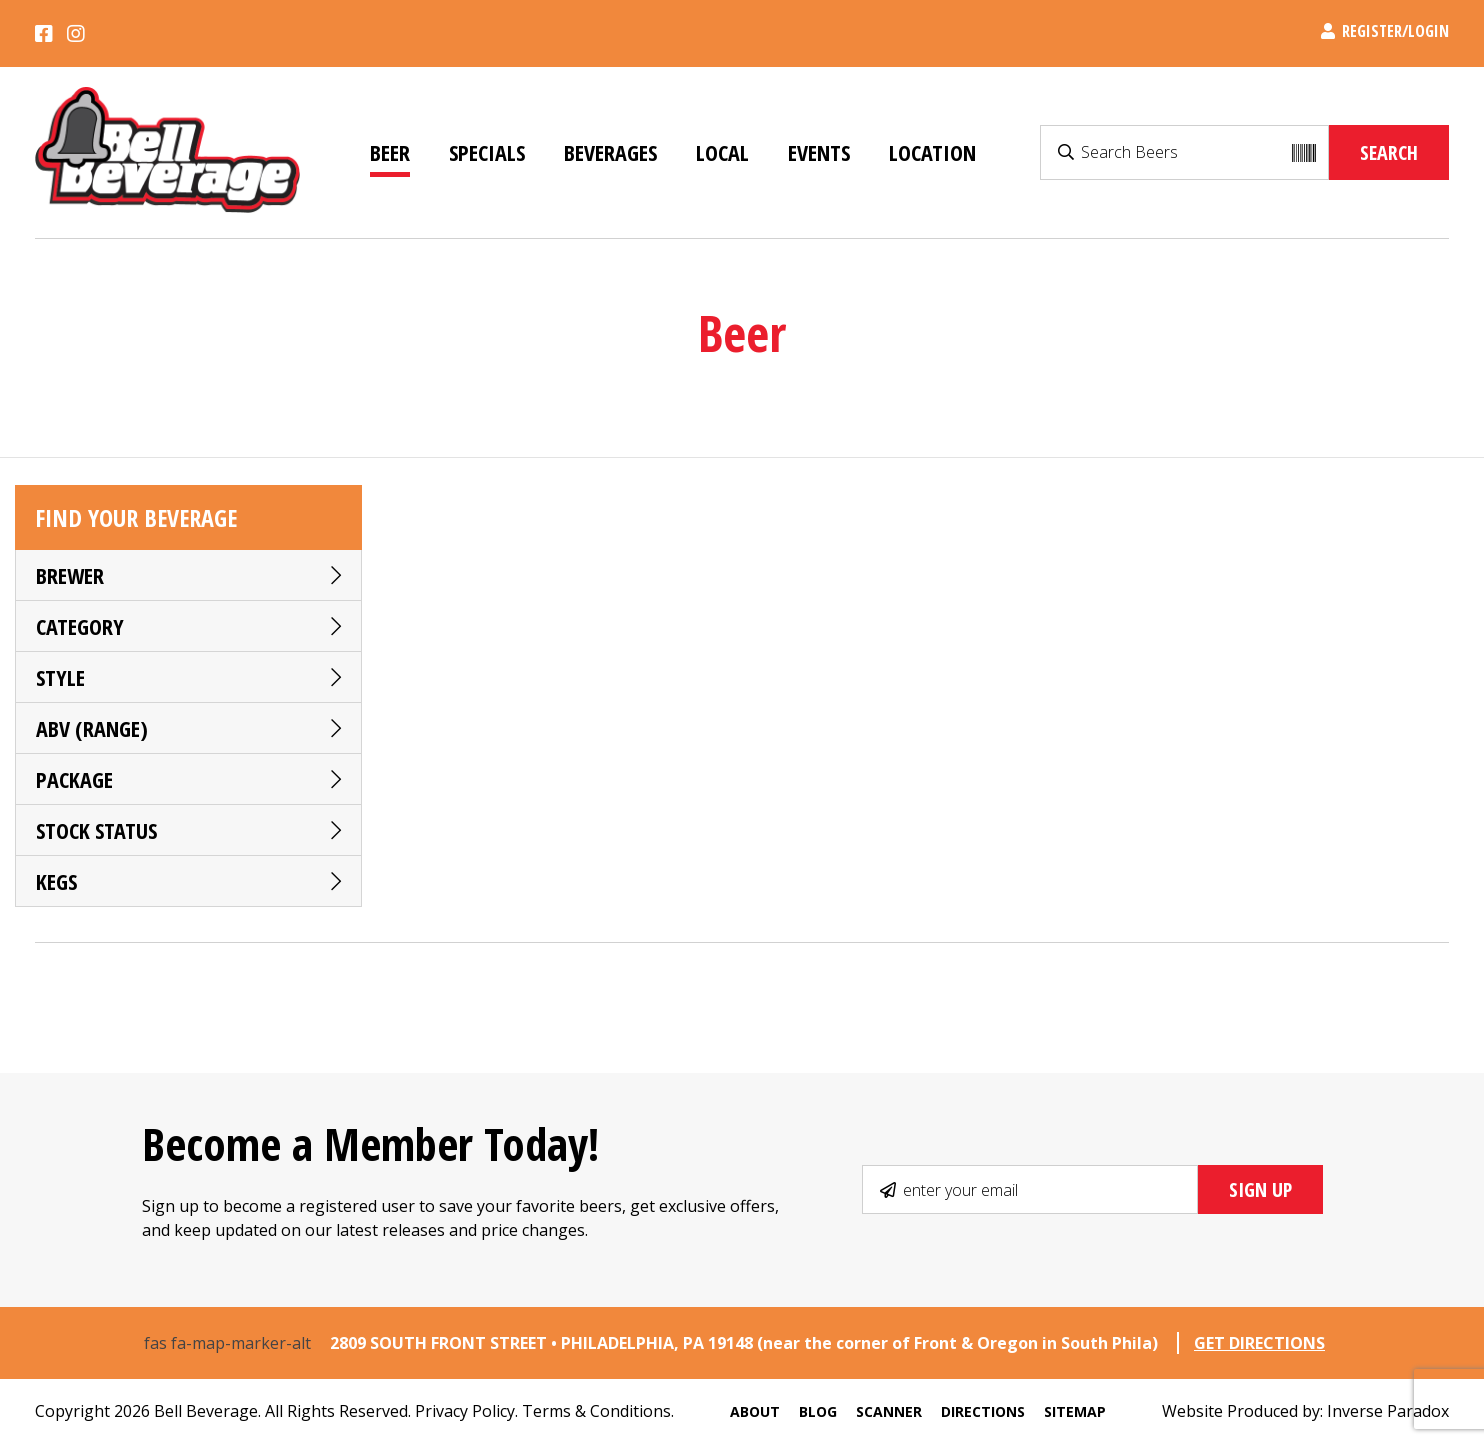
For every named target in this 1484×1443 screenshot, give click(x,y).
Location (932, 152)
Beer (390, 152)
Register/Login (1385, 31)
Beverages (610, 152)
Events (819, 152)
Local (722, 152)
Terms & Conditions (596, 1411)
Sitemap (1075, 1411)
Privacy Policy (465, 1411)
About (755, 1411)
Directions (983, 1411)
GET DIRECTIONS (1259, 1343)
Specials (487, 152)
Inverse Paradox (1388, 1411)
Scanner (889, 1411)
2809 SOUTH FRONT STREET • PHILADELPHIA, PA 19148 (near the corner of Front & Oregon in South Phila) (746, 1343)
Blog (818, 1411)
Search (1389, 152)
